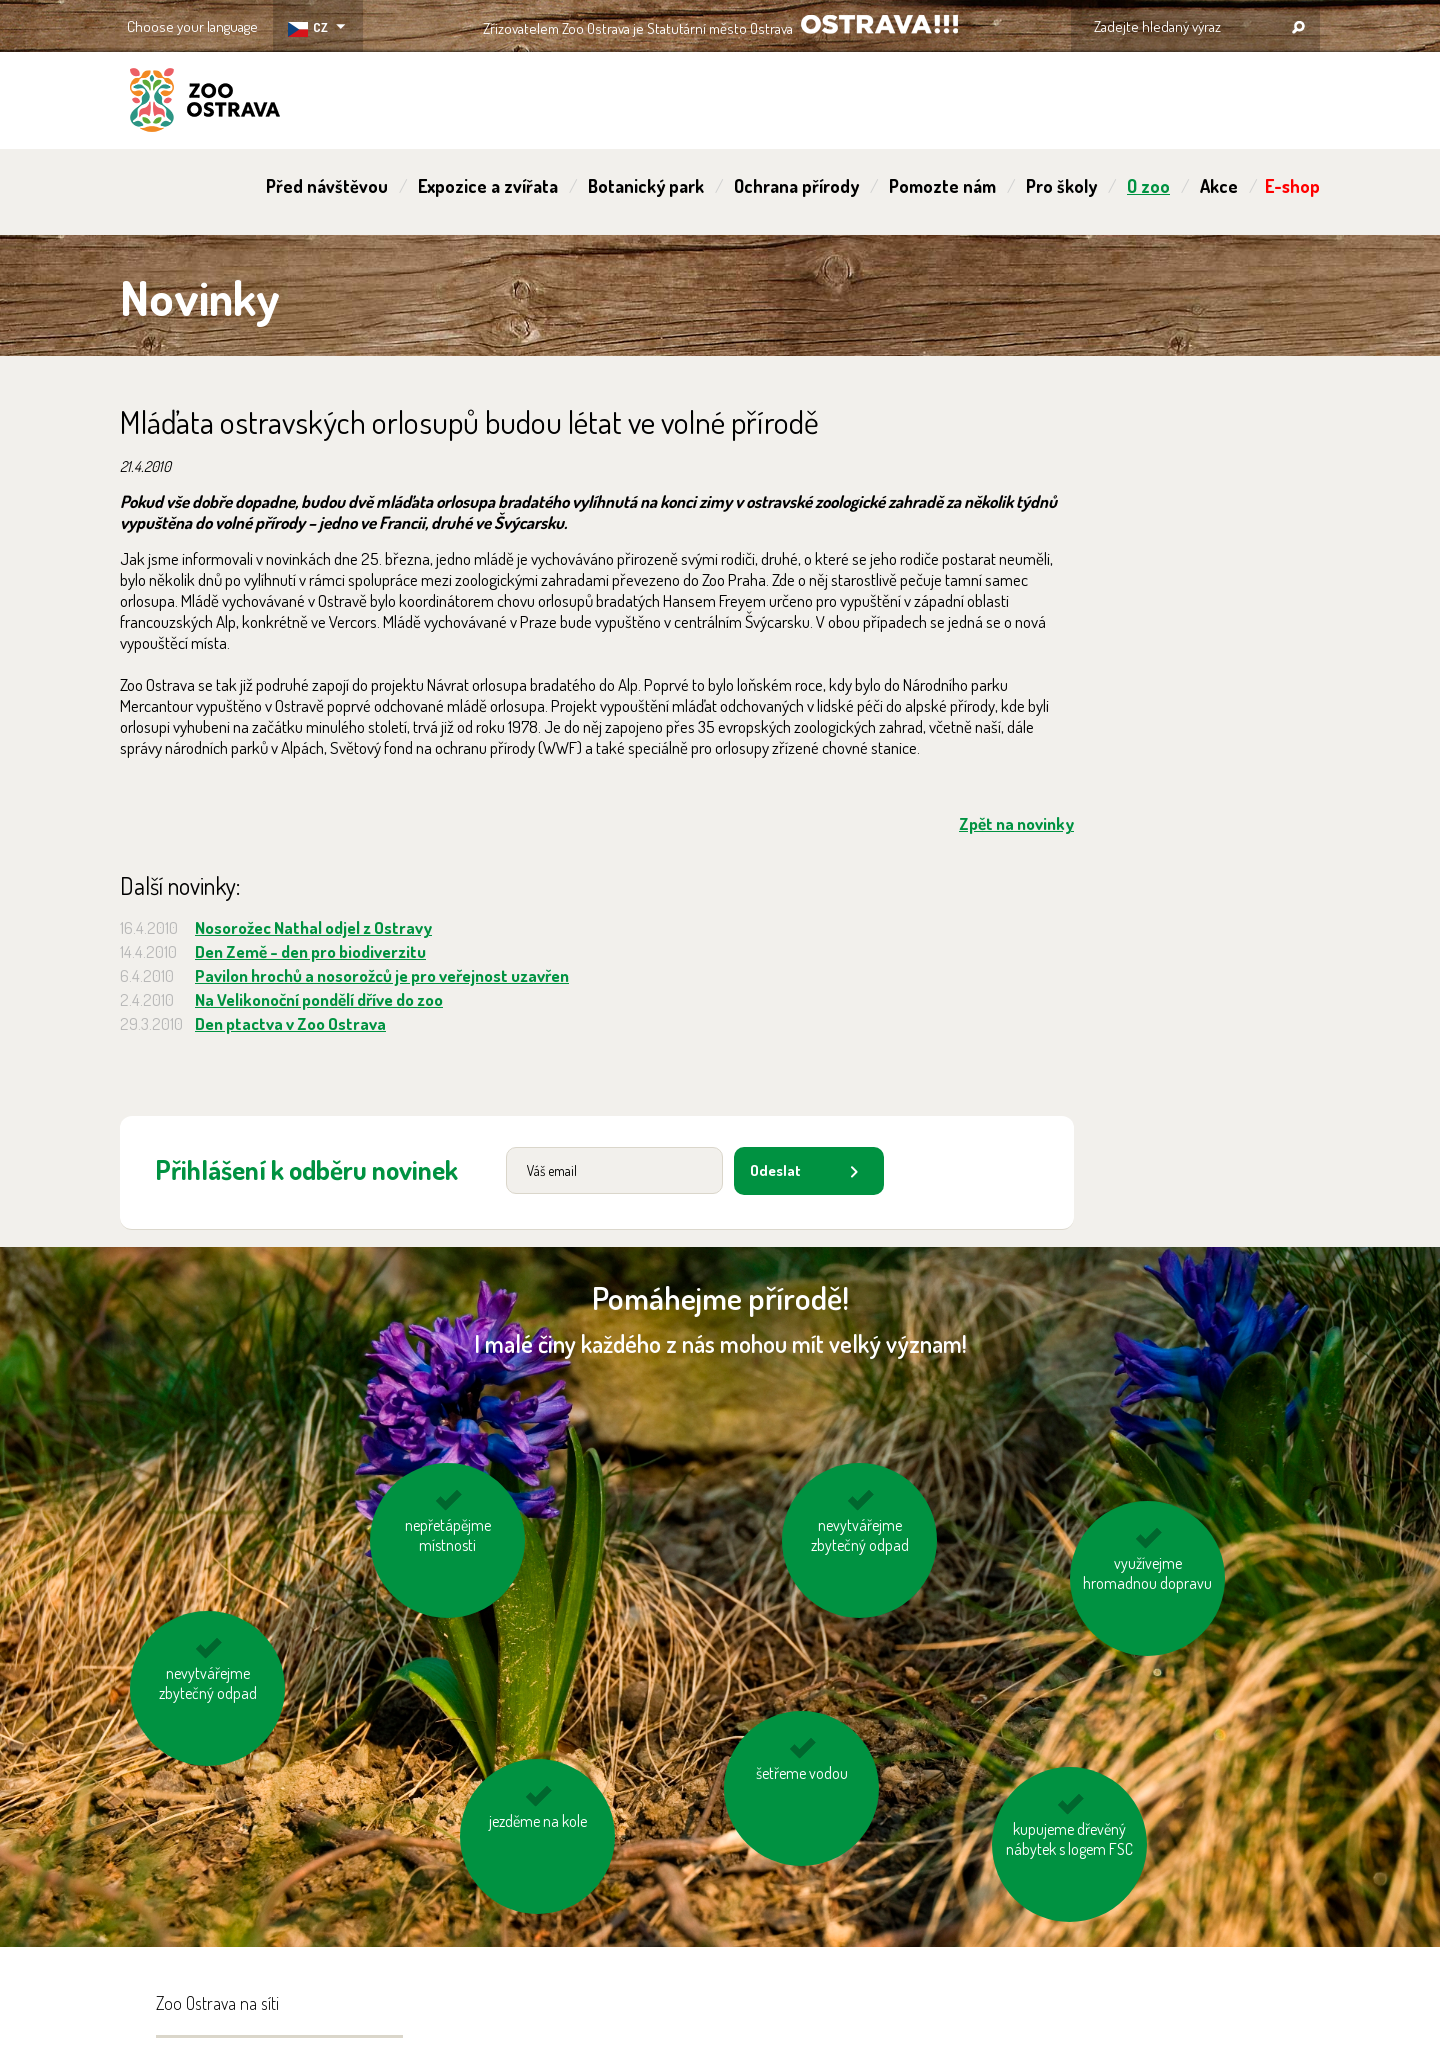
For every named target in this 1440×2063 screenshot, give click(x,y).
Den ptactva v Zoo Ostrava (290, 1023)
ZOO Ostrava (205, 103)
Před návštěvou (327, 186)
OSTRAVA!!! (879, 24)
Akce (1219, 186)
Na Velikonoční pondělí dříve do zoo (319, 999)
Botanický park (646, 186)
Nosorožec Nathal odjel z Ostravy (313, 927)
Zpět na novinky (1016, 823)
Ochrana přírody (796, 186)
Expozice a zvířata (488, 186)
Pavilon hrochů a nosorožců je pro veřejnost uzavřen (382, 975)
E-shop (1292, 186)
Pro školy (1061, 186)
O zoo (1148, 186)
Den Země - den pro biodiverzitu (310, 951)
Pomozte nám (942, 186)
